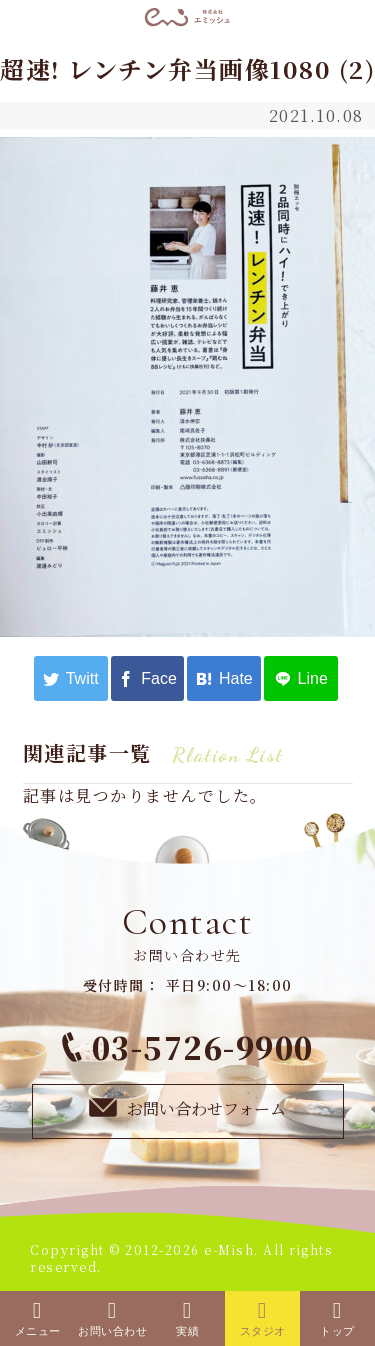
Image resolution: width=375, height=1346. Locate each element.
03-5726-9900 (188, 1047)
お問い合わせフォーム (187, 1107)
